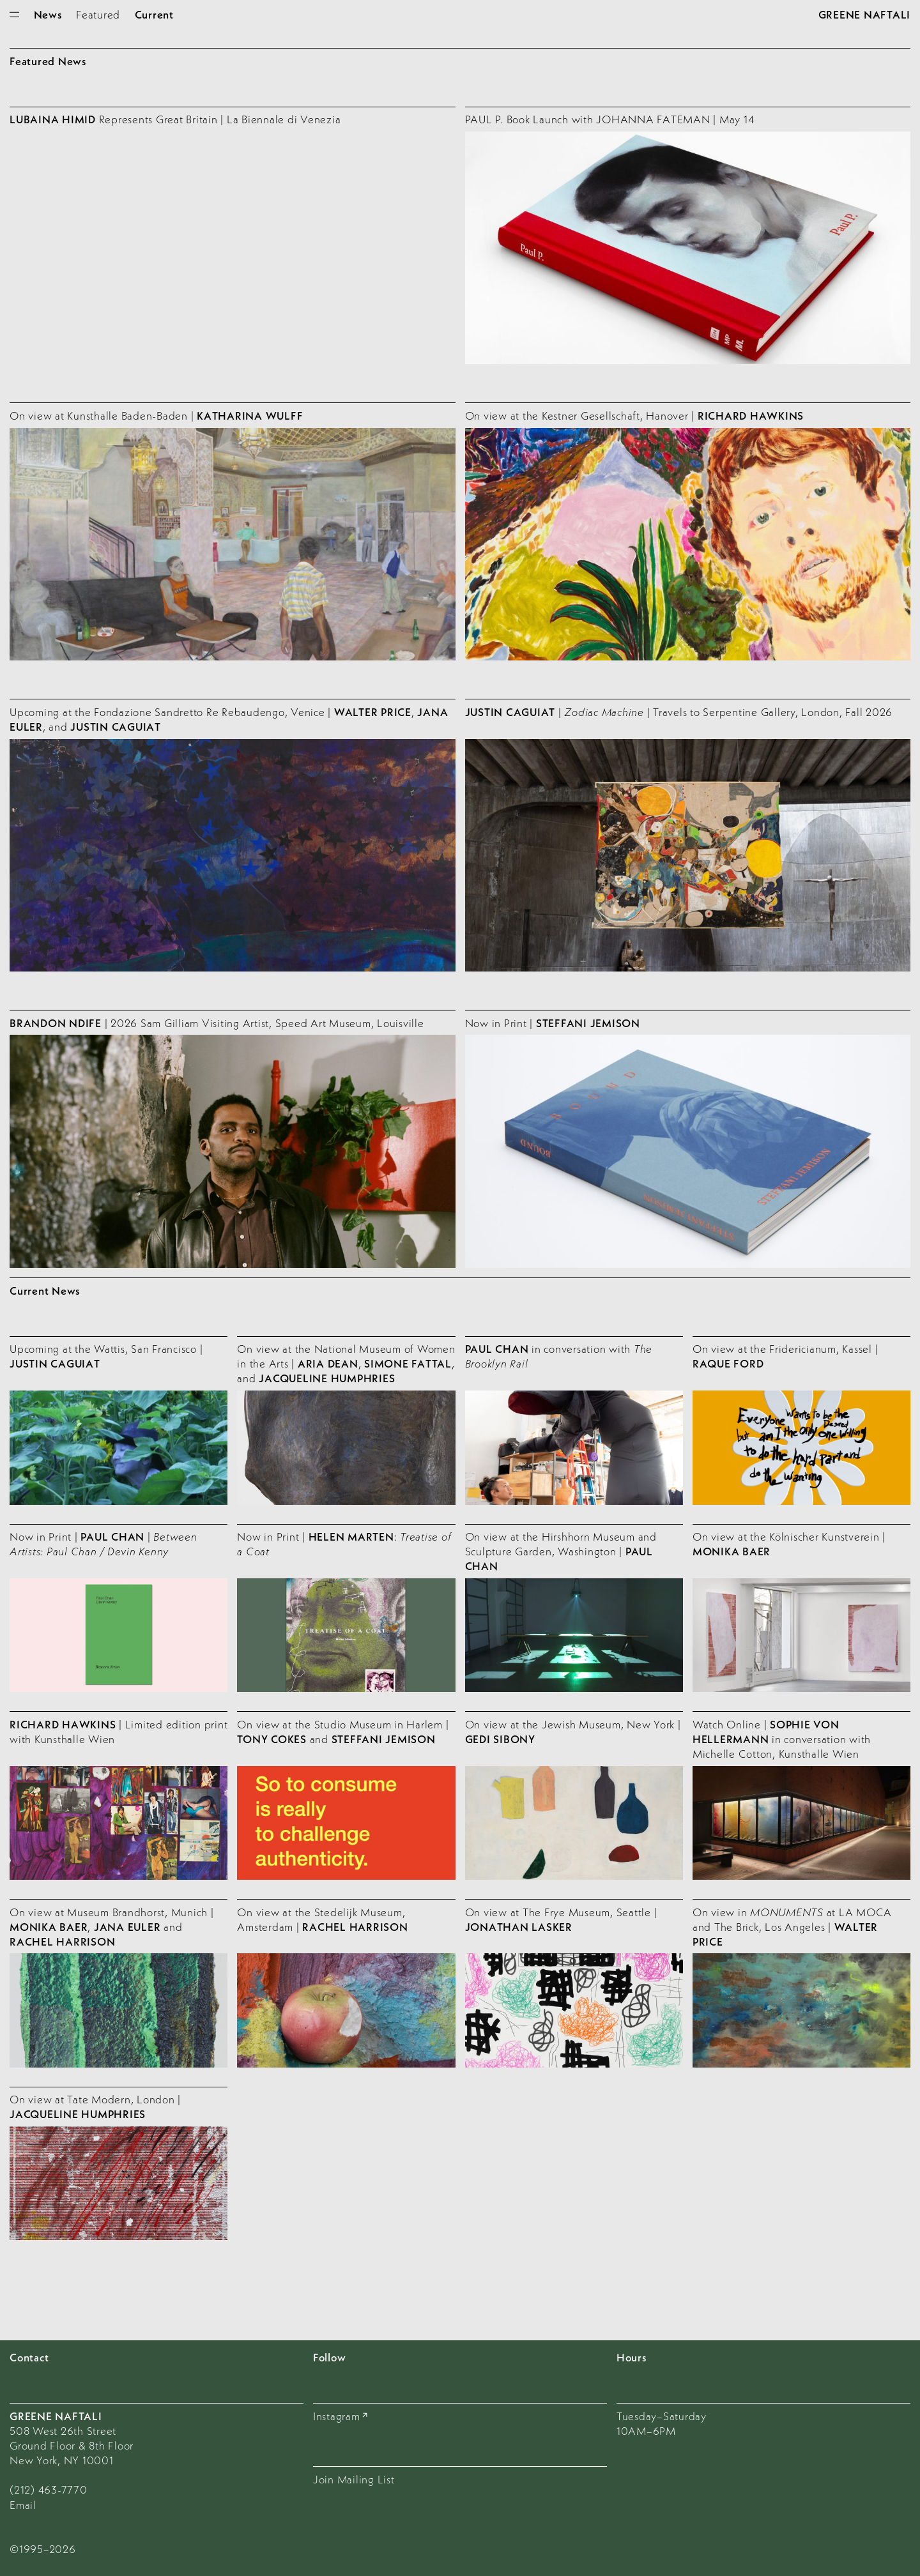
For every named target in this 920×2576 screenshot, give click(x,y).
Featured (98, 14)
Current (154, 14)
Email (23, 2504)
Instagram (336, 2416)
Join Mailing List (354, 2479)
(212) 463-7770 (49, 2489)
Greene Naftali (864, 14)
